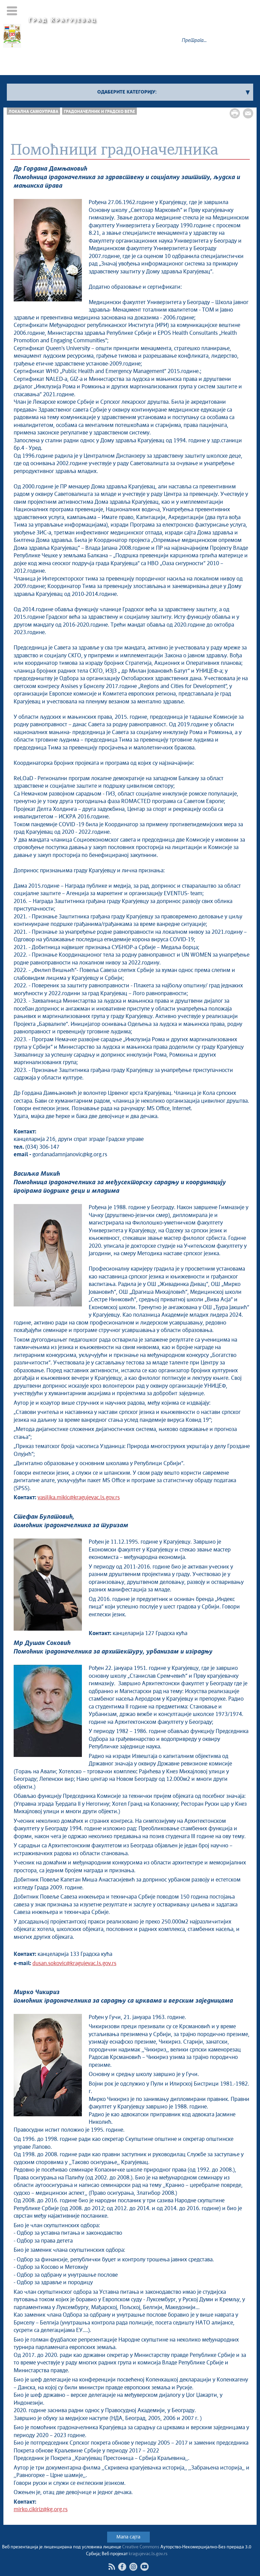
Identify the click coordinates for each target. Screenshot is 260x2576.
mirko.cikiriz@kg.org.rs (41, 2509)
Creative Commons (140, 2547)
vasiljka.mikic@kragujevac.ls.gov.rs (79, 1497)
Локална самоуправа (33, 112)
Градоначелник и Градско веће (99, 112)
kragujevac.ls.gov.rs (148, 2554)
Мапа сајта (128, 2537)
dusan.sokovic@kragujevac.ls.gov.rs (74, 1963)
